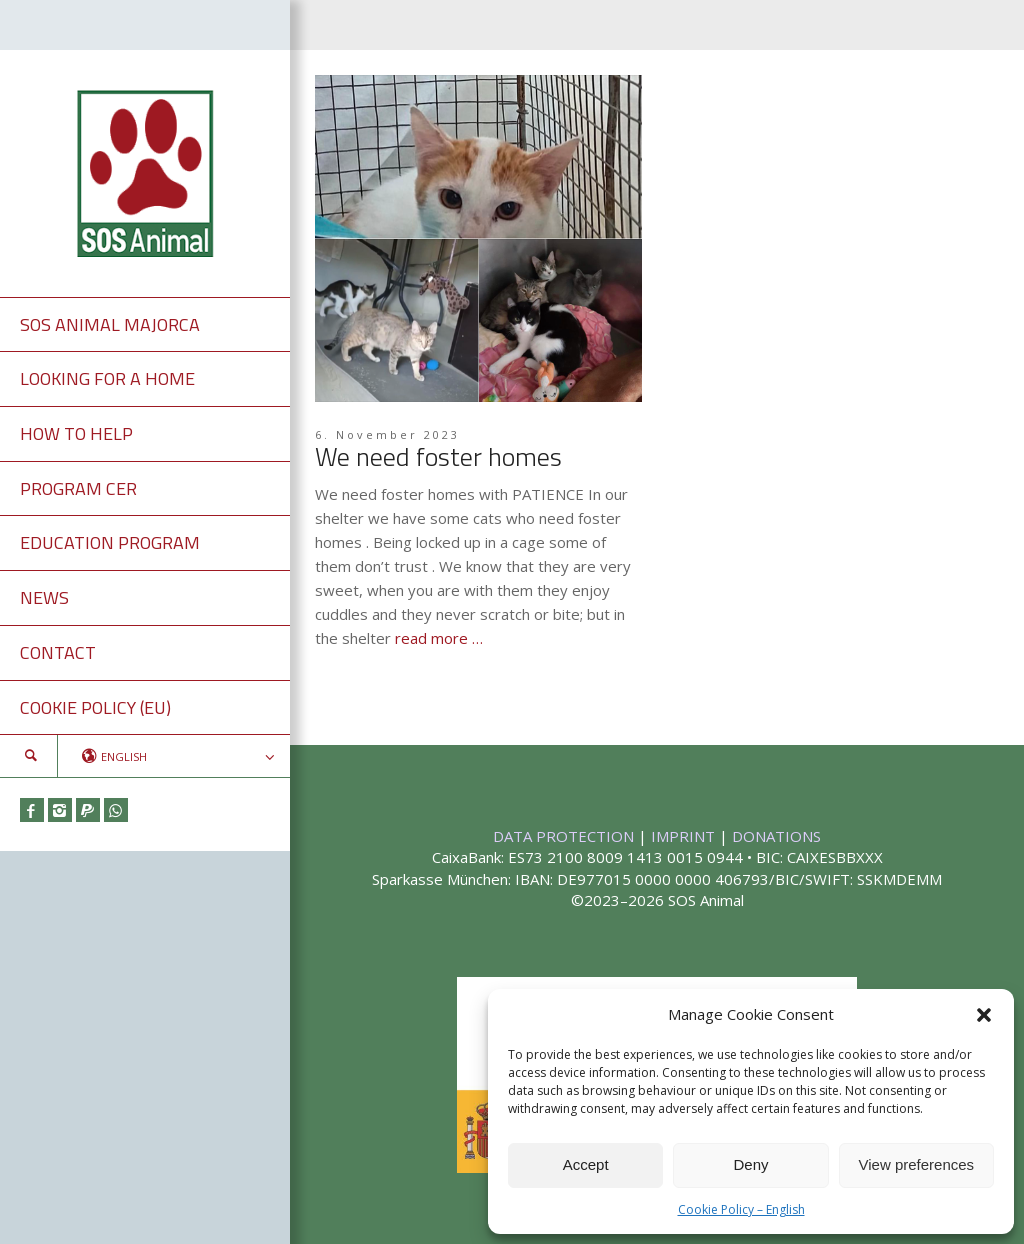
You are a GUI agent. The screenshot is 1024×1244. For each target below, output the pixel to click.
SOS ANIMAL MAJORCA (110, 324)
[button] (984, 1015)
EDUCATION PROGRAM (110, 542)
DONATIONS (776, 836)
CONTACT (58, 652)
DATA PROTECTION (565, 836)
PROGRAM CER (78, 488)
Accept (586, 1164)
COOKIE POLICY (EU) (95, 707)
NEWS (44, 597)
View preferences (917, 1164)
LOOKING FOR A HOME (107, 378)
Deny (750, 1164)
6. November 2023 (387, 434)
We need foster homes (438, 456)
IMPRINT (685, 836)
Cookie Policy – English (741, 1209)
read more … (439, 638)
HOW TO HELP (76, 433)
